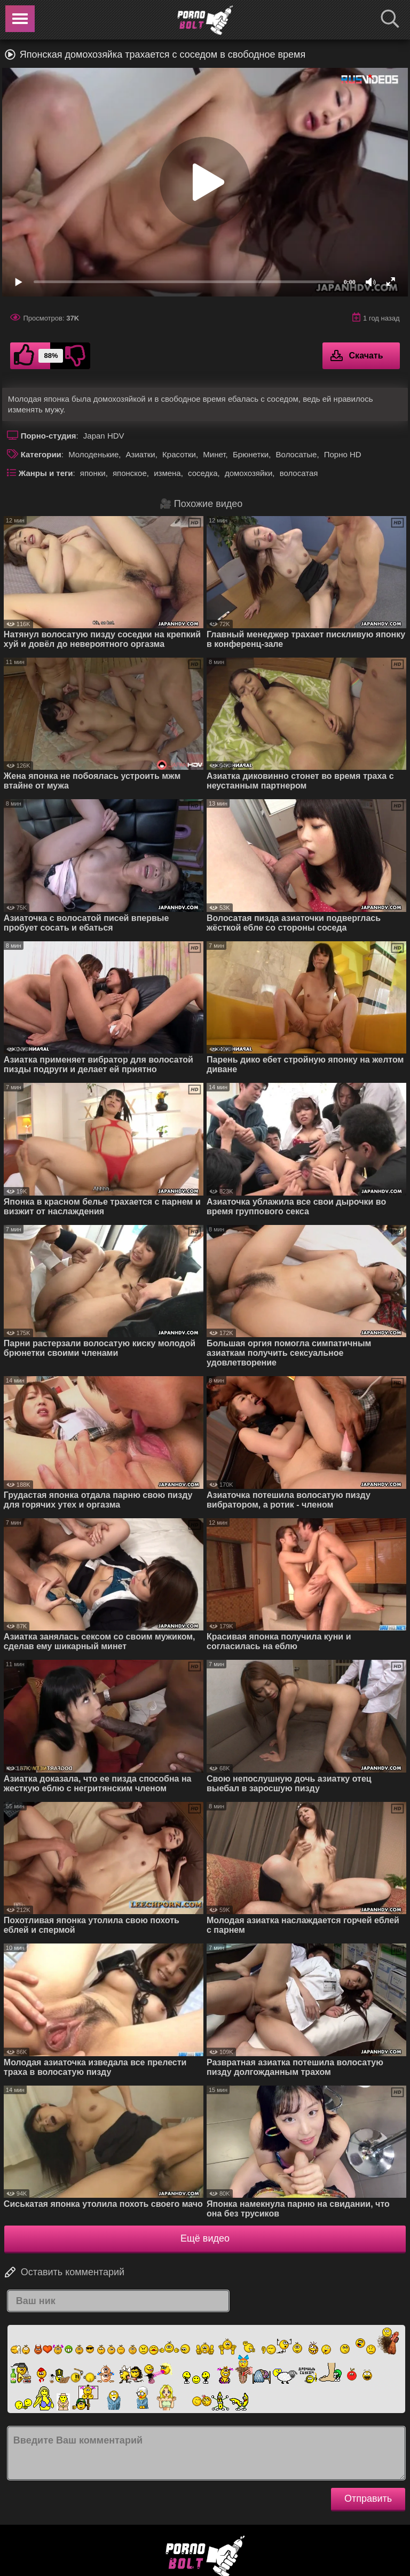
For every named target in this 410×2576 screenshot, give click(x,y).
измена (167, 473)
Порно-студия (48, 435)
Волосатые (296, 454)
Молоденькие (93, 454)
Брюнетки (251, 454)
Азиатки (140, 454)
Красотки (179, 454)
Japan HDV (103, 435)
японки (93, 473)
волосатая (299, 473)
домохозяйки (248, 473)
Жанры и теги (46, 473)
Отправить (368, 2498)
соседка (203, 473)
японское (130, 473)
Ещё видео (205, 2238)
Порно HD (342, 454)
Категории (41, 454)
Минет (214, 454)
